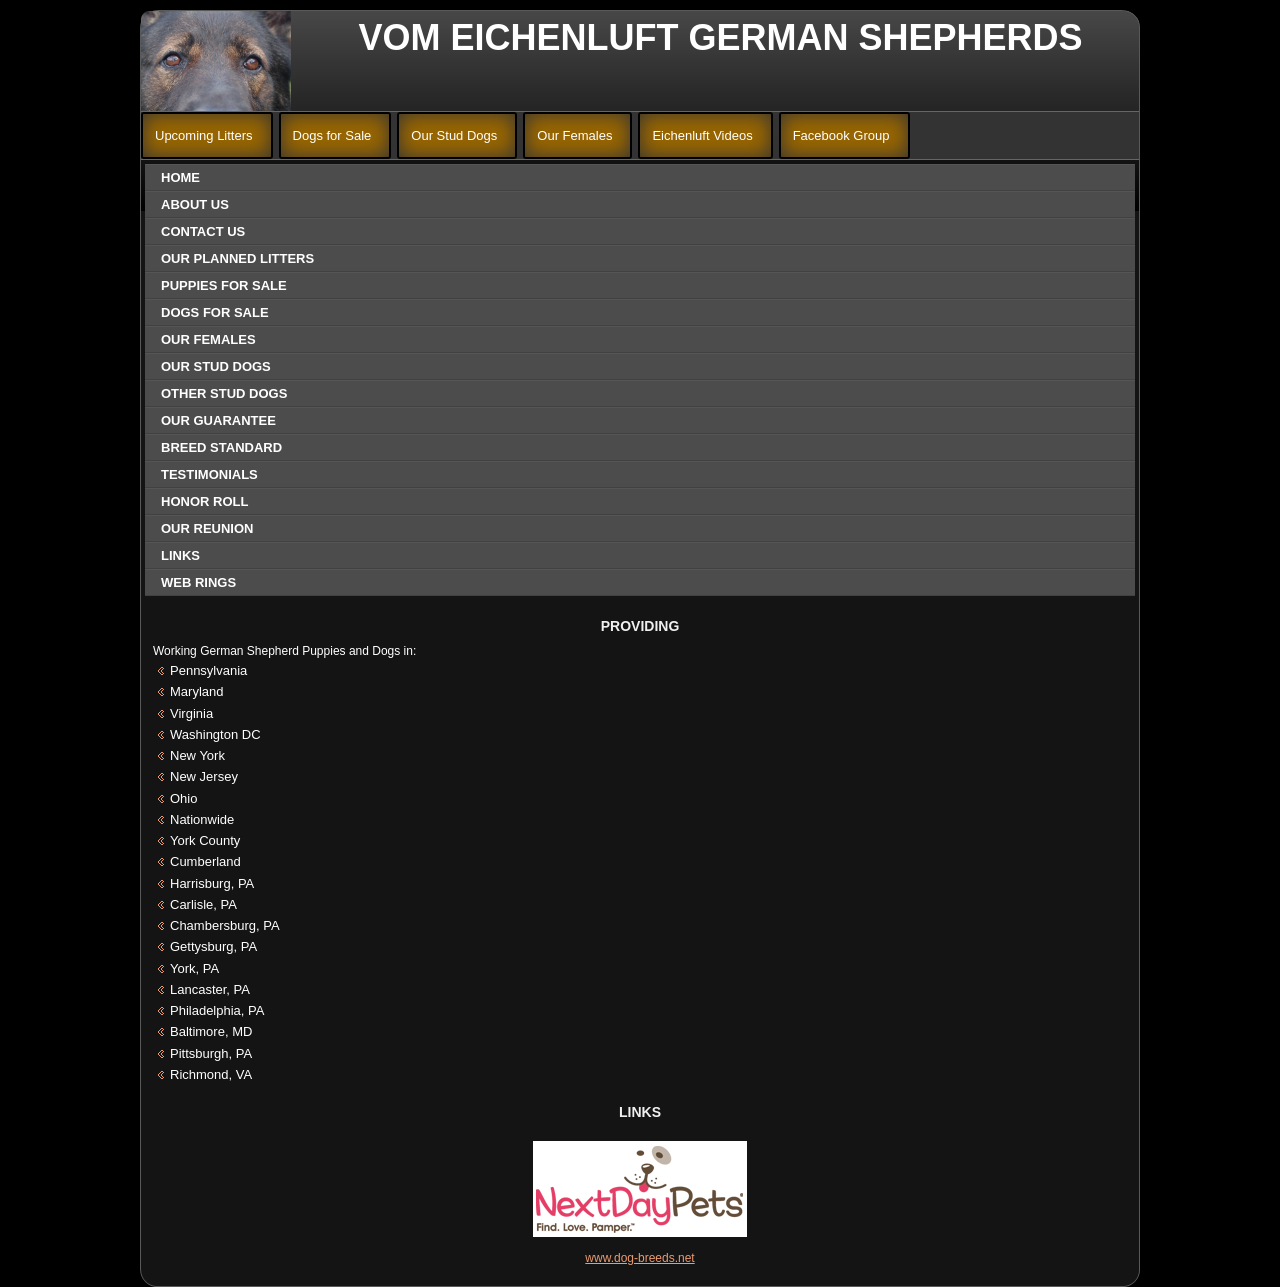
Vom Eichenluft (519, 37)
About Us (195, 204)
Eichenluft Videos (702, 135)
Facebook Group (841, 135)
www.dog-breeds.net (639, 1258)
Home (180, 177)
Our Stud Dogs (454, 135)
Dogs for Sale (332, 135)
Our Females (574, 135)
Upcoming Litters (204, 135)
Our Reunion (207, 528)
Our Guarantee (218, 420)
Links (180, 555)
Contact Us (203, 231)
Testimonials (209, 474)
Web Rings (198, 582)
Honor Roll (204, 501)
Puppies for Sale (224, 285)
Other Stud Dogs (224, 393)
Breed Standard (221, 447)
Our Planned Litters (237, 258)
